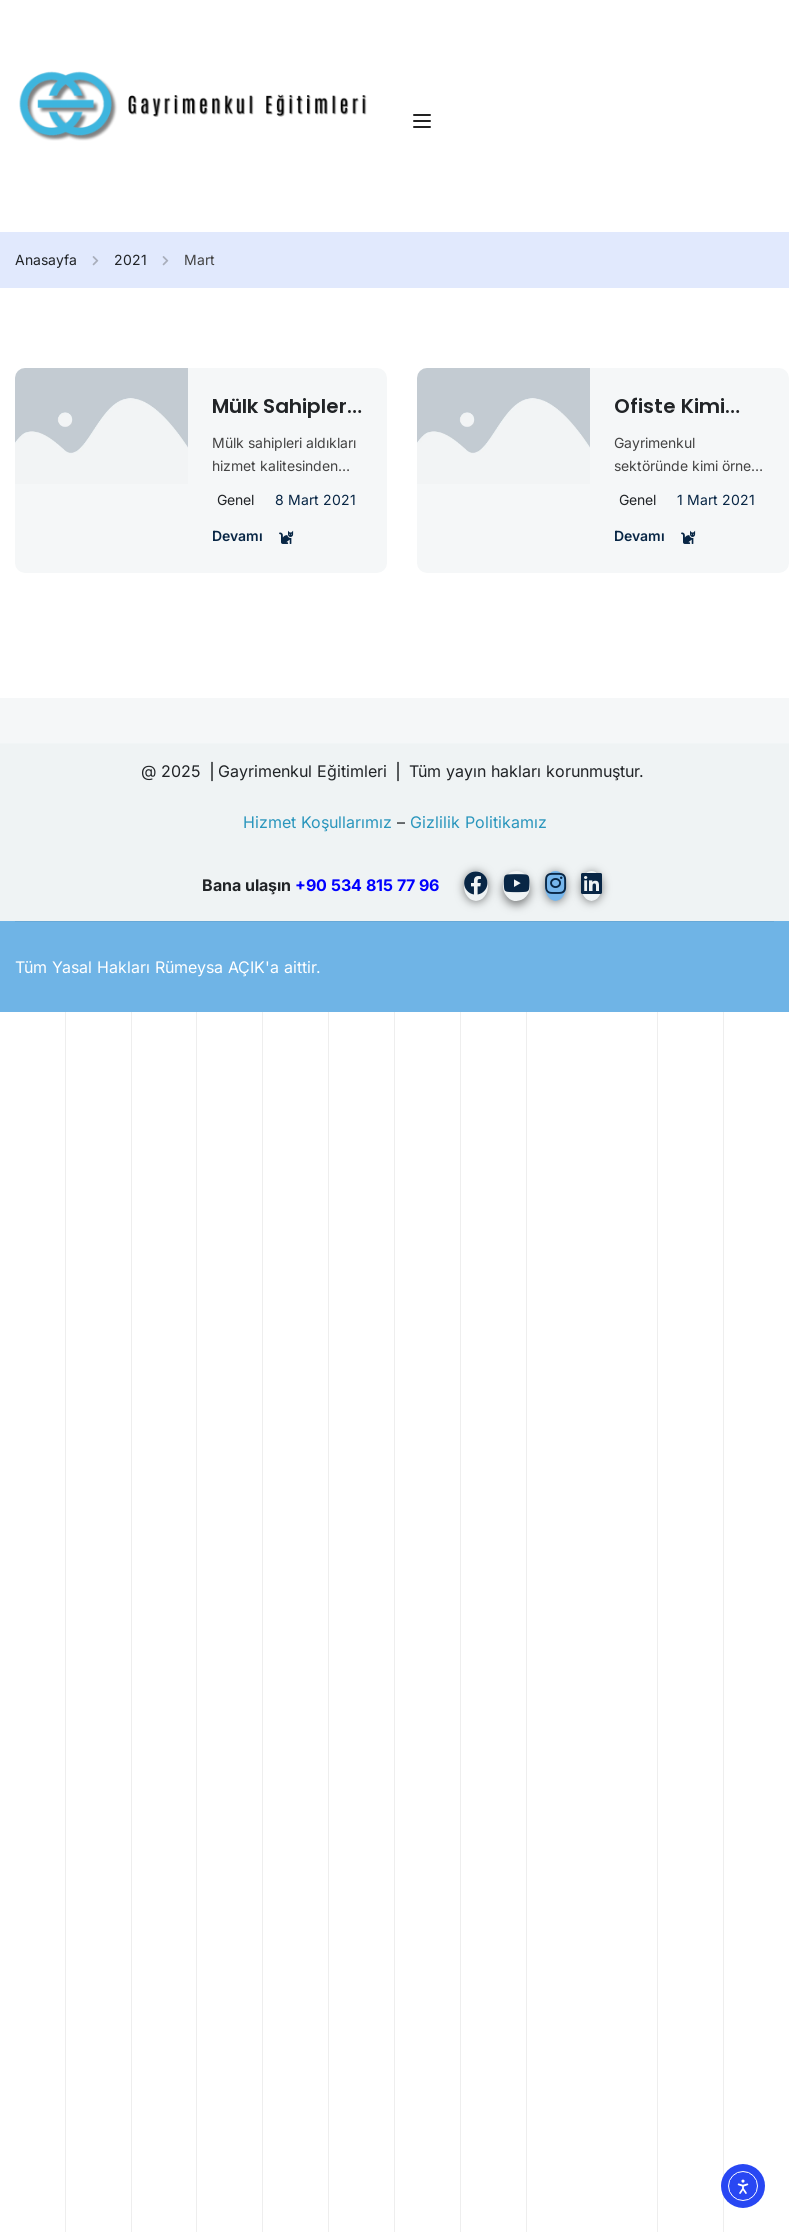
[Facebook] (476, 886)
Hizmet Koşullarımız (317, 822)
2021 (130, 259)
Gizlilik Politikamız (478, 822)
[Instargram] (555, 886)
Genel (235, 499)
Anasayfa (46, 259)
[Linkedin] (591, 886)
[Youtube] (516, 886)
